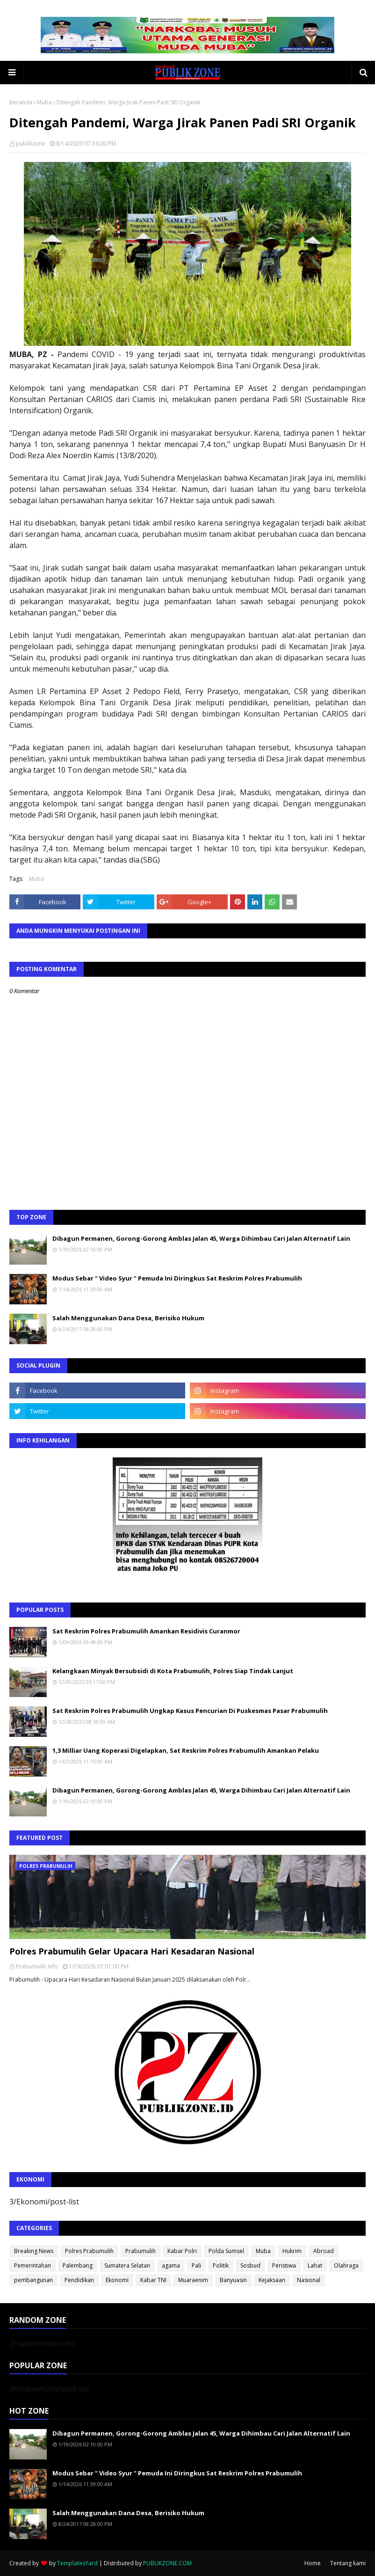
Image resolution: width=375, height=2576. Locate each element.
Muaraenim (193, 2280)
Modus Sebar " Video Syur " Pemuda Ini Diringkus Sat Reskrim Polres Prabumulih (177, 1278)
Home (312, 2563)
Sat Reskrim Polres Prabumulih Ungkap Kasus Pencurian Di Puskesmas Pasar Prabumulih (190, 1710)
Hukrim (292, 2251)
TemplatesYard (77, 2563)
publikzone (30, 143)
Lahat (315, 2265)
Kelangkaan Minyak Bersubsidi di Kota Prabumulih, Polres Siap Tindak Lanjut (172, 1671)
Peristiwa (284, 2265)
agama (171, 2265)
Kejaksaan (272, 2280)
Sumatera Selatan (127, 2265)
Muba (44, 102)
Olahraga (346, 2265)
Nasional (308, 2280)
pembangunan (33, 2280)
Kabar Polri (182, 2251)
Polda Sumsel (226, 2251)
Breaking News (33, 2251)
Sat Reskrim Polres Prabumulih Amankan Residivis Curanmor (146, 1631)
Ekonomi (117, 2280)
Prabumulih (140, 2251)
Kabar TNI (153, 2280)
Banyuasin (233, 2280)
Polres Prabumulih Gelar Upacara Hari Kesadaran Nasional (131, 1951)
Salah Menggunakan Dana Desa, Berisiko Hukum (128, 1318)
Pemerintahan (32, 2265)
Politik (221, 2265)
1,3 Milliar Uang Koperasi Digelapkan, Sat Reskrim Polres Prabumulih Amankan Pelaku (185, 1750)
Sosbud (250, 2265)
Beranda (20, 102)
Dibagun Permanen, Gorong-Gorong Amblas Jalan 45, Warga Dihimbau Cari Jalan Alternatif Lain (201, 1238)
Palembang (78, 2265)
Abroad (323, 2251)
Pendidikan (79, 2280)
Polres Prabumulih (89, 2251)
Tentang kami (348, 2563)
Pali (196, 2265)
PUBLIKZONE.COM (167, 2563)
